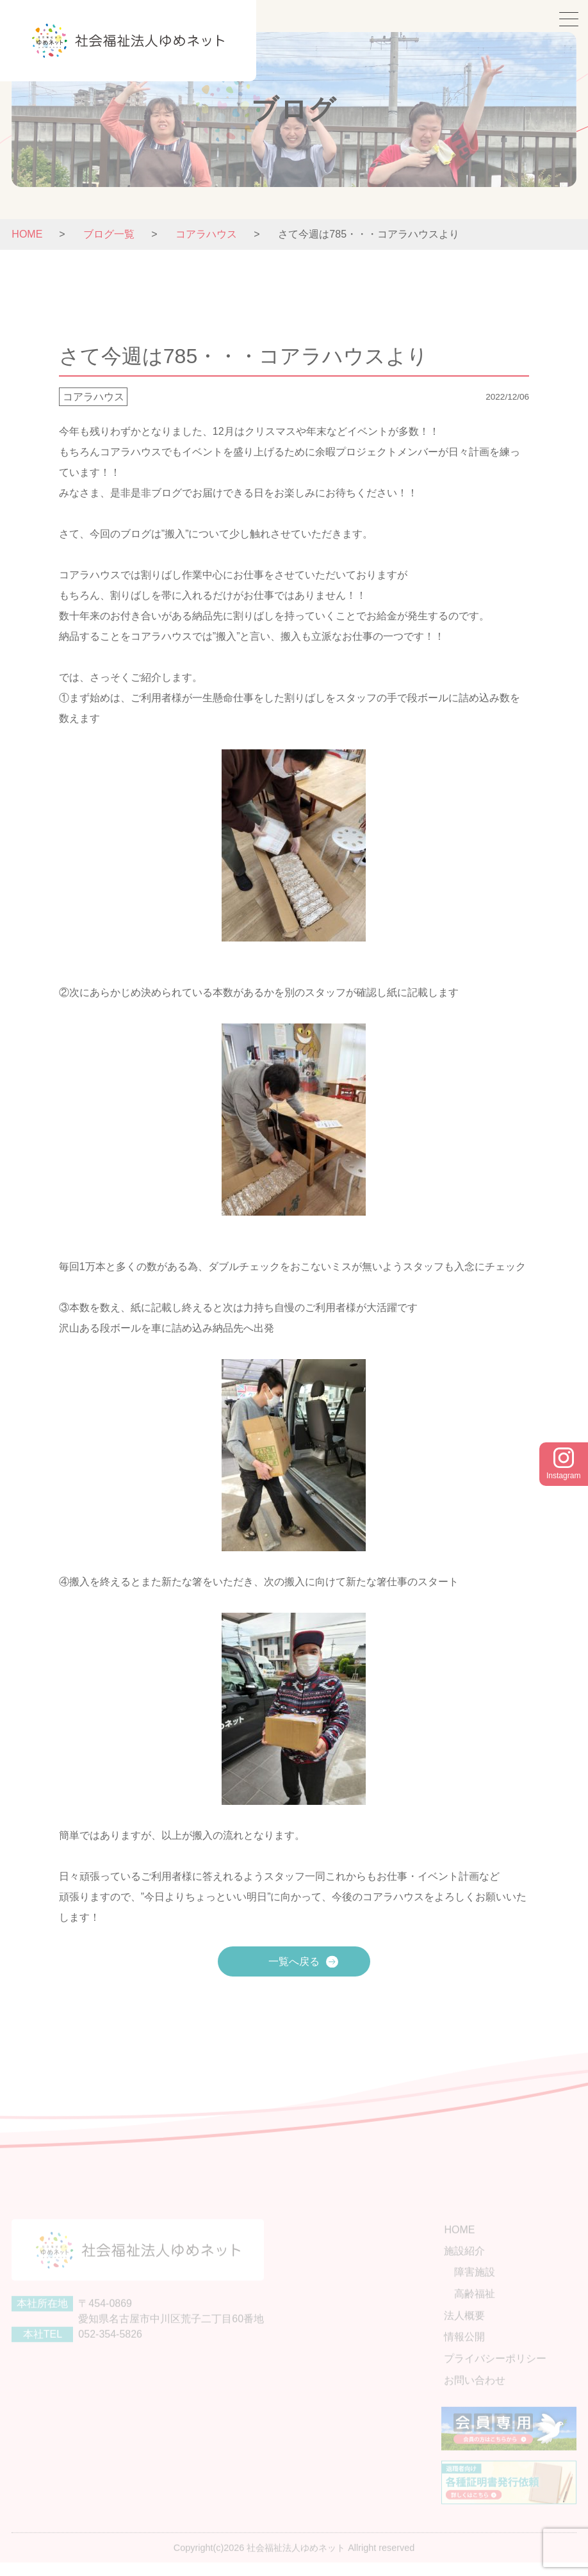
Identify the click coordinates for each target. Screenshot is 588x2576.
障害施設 (481, 2287)
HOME (27, 234)
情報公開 (471, 2349)
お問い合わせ (481, 2389)
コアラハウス (93, 396)
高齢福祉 (481, 2308)
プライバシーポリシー (502, 2369)
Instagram (562, 1464)
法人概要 (471, 2328)
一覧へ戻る (294, 1961)
